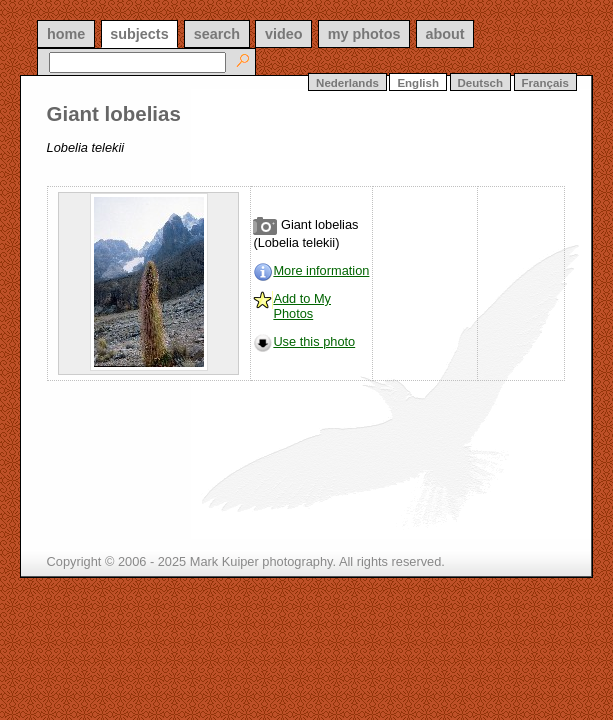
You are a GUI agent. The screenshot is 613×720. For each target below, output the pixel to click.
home (66, 34)
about (444, 34)
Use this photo (314, 341)
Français (545, 83)
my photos (364, 34)
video (284, 34)
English (418, 83)
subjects (139, 34)
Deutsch (480, 83)
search (217, 34)
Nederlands (347, 83)
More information (321, 270)
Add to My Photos (302, 306)
